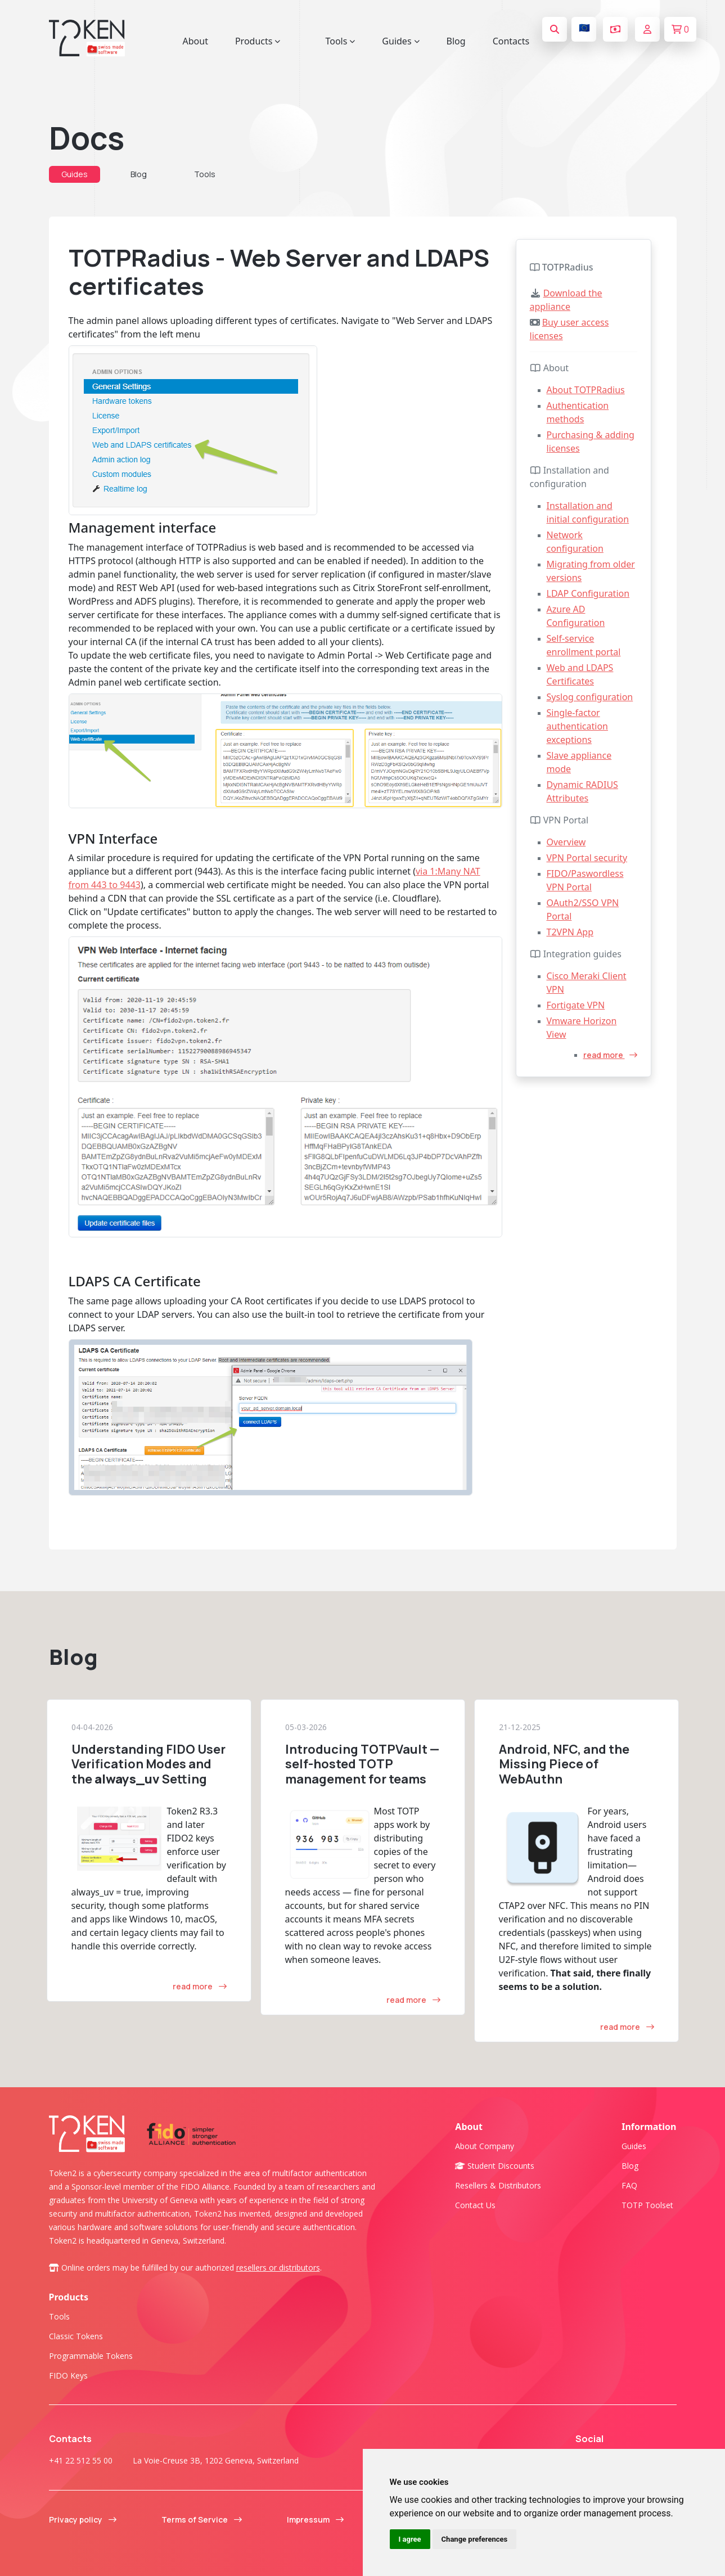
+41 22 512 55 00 (80, 2460)
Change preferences (475, 2539)
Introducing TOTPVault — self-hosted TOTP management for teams (362, 1764)
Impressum (315, 2519)
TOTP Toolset (647, 2205)
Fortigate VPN (576, 1005)
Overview (566, 842)
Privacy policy (82, 2519)
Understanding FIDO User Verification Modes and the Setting (148, 1764)
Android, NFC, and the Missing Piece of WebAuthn (564, 1764)
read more (610, 1055)
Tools (204, 174)
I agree (410, 2539)
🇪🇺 (584, 27)
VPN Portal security (587, 858)
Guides (74, 174)
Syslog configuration (590, 697)
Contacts (511, 41)
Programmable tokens (91, 2355)
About (195, 41)
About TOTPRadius (586, 390)
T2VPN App (570, 932)
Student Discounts (494, 2165)
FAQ (629, 2185)
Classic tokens (76, 2336)
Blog (456, 41)
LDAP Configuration (588, 593)
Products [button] (258, 41)
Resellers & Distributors (498, 2185)
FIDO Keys (68, 2375)
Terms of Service (201, 2519)
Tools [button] (340, 41)
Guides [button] (400, 41)
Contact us (475, 2205)
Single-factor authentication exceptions (577, 726)
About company (484, 2146)
